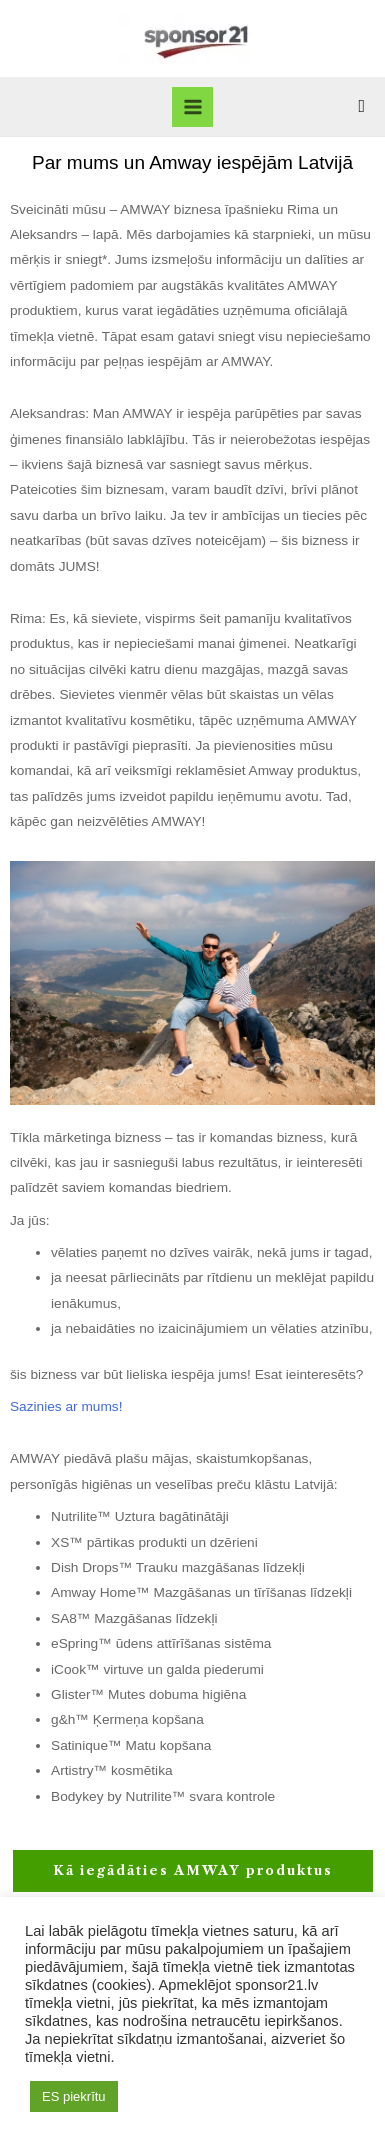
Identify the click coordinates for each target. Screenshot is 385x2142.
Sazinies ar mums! (66, 1406)
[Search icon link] (361, 106)
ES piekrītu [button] (74, 2096)
